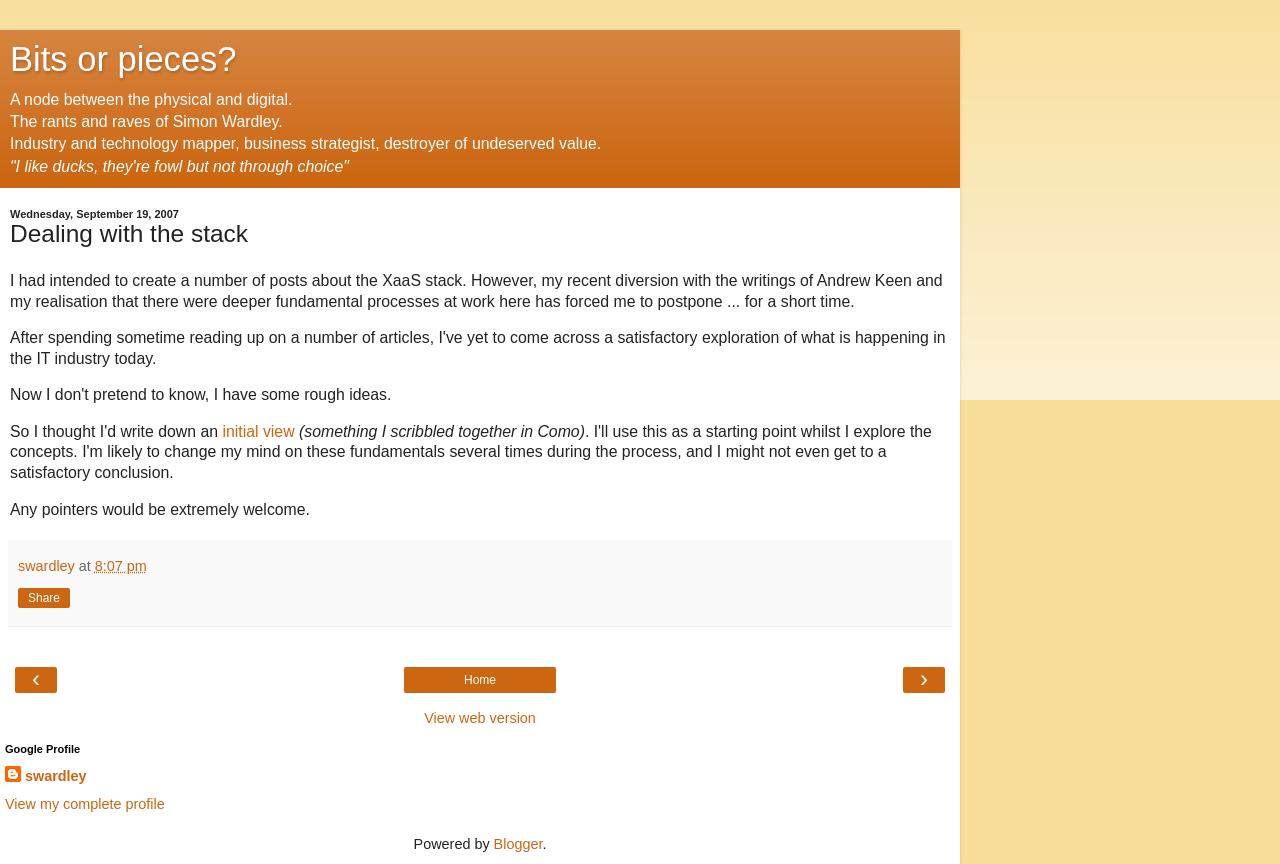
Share (44, 598)
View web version (480, 718)
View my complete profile (85, 804)
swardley (56, 776)
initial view (258, 431)
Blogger (518, 844)
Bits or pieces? (123, 59)
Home (480, 680)
